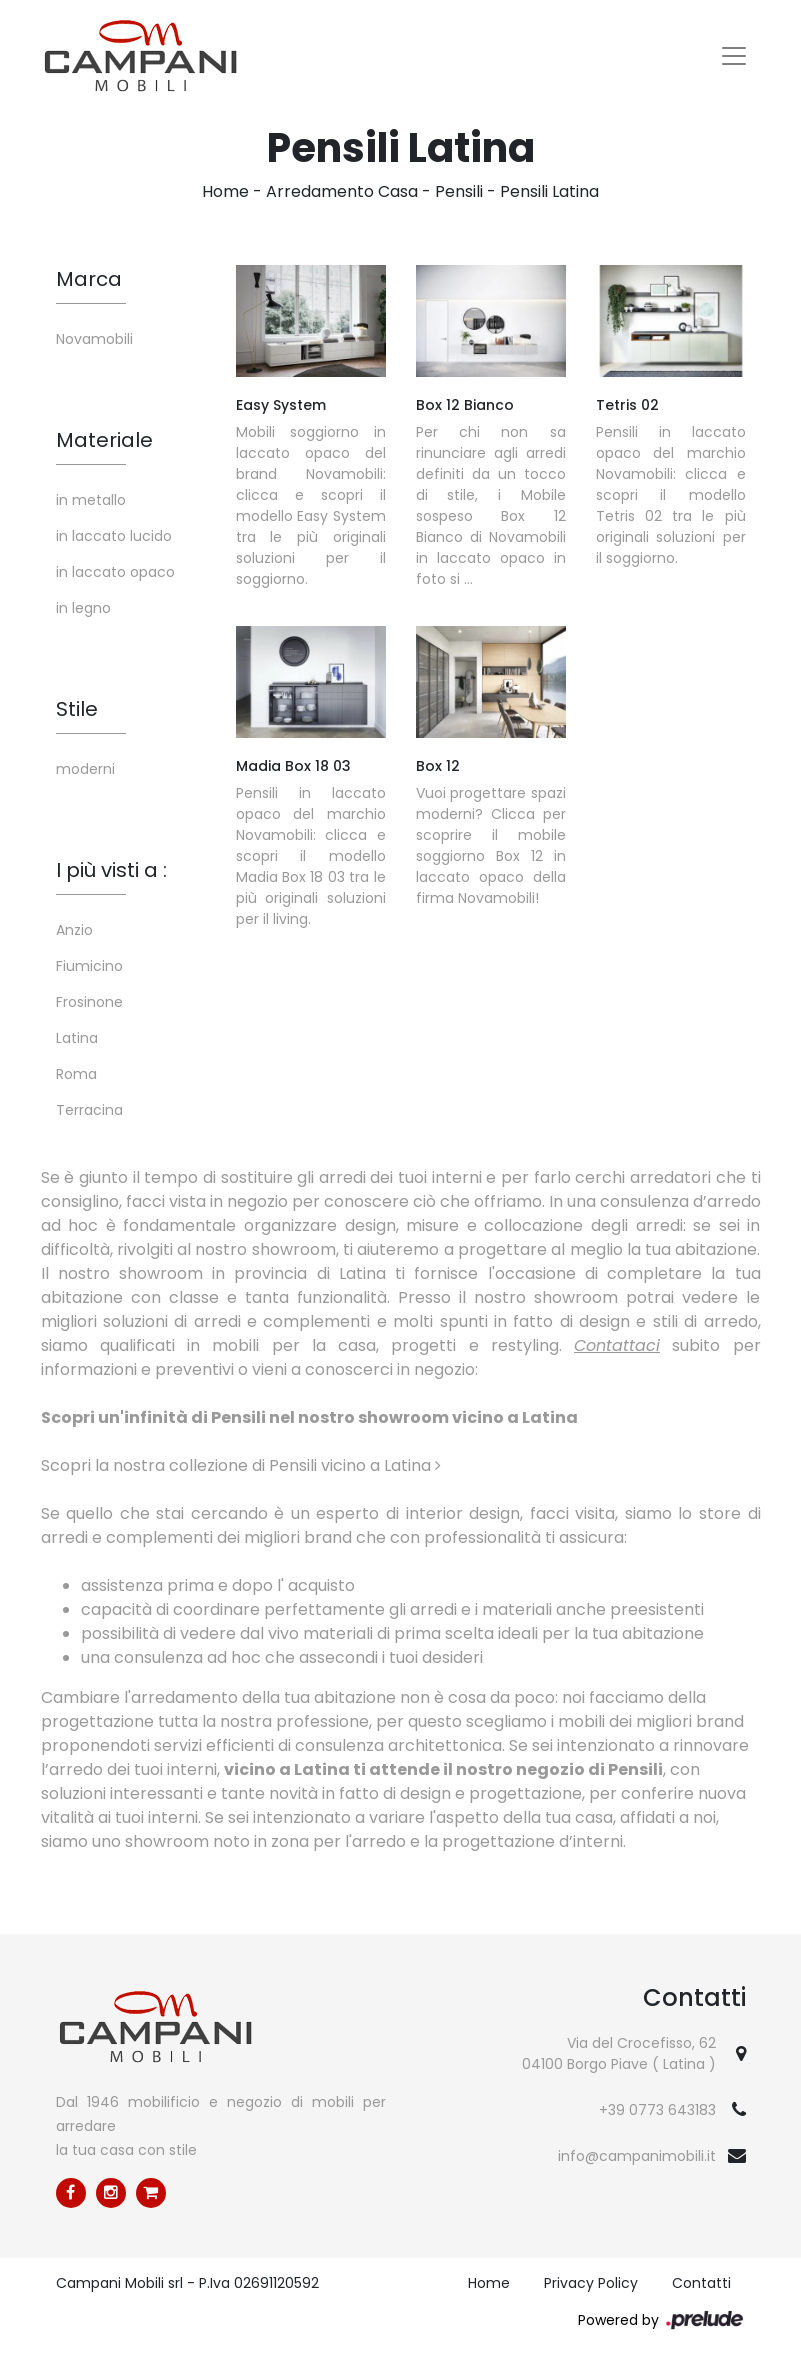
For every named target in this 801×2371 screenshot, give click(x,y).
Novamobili (94, 339)
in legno (83, 608)
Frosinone (89, 1002)
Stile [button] (77, 709)
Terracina (89, 1110)
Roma (76, 1074)
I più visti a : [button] (111, 870)
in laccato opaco (115, 572)
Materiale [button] (104, 440)
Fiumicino (89, 966)
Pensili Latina (549, 191)
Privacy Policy (591, 2283)
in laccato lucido (114, 536)
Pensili (459, 191)
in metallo (91, 500)
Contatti (701, 2283)
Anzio (74, 930)
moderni (85, 769)
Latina (77, 1038)
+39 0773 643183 (657, 2110)
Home (225, 191)
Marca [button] (89, 279)
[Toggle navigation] (734, 56)
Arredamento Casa (342, 191)
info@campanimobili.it (637, 2156)
